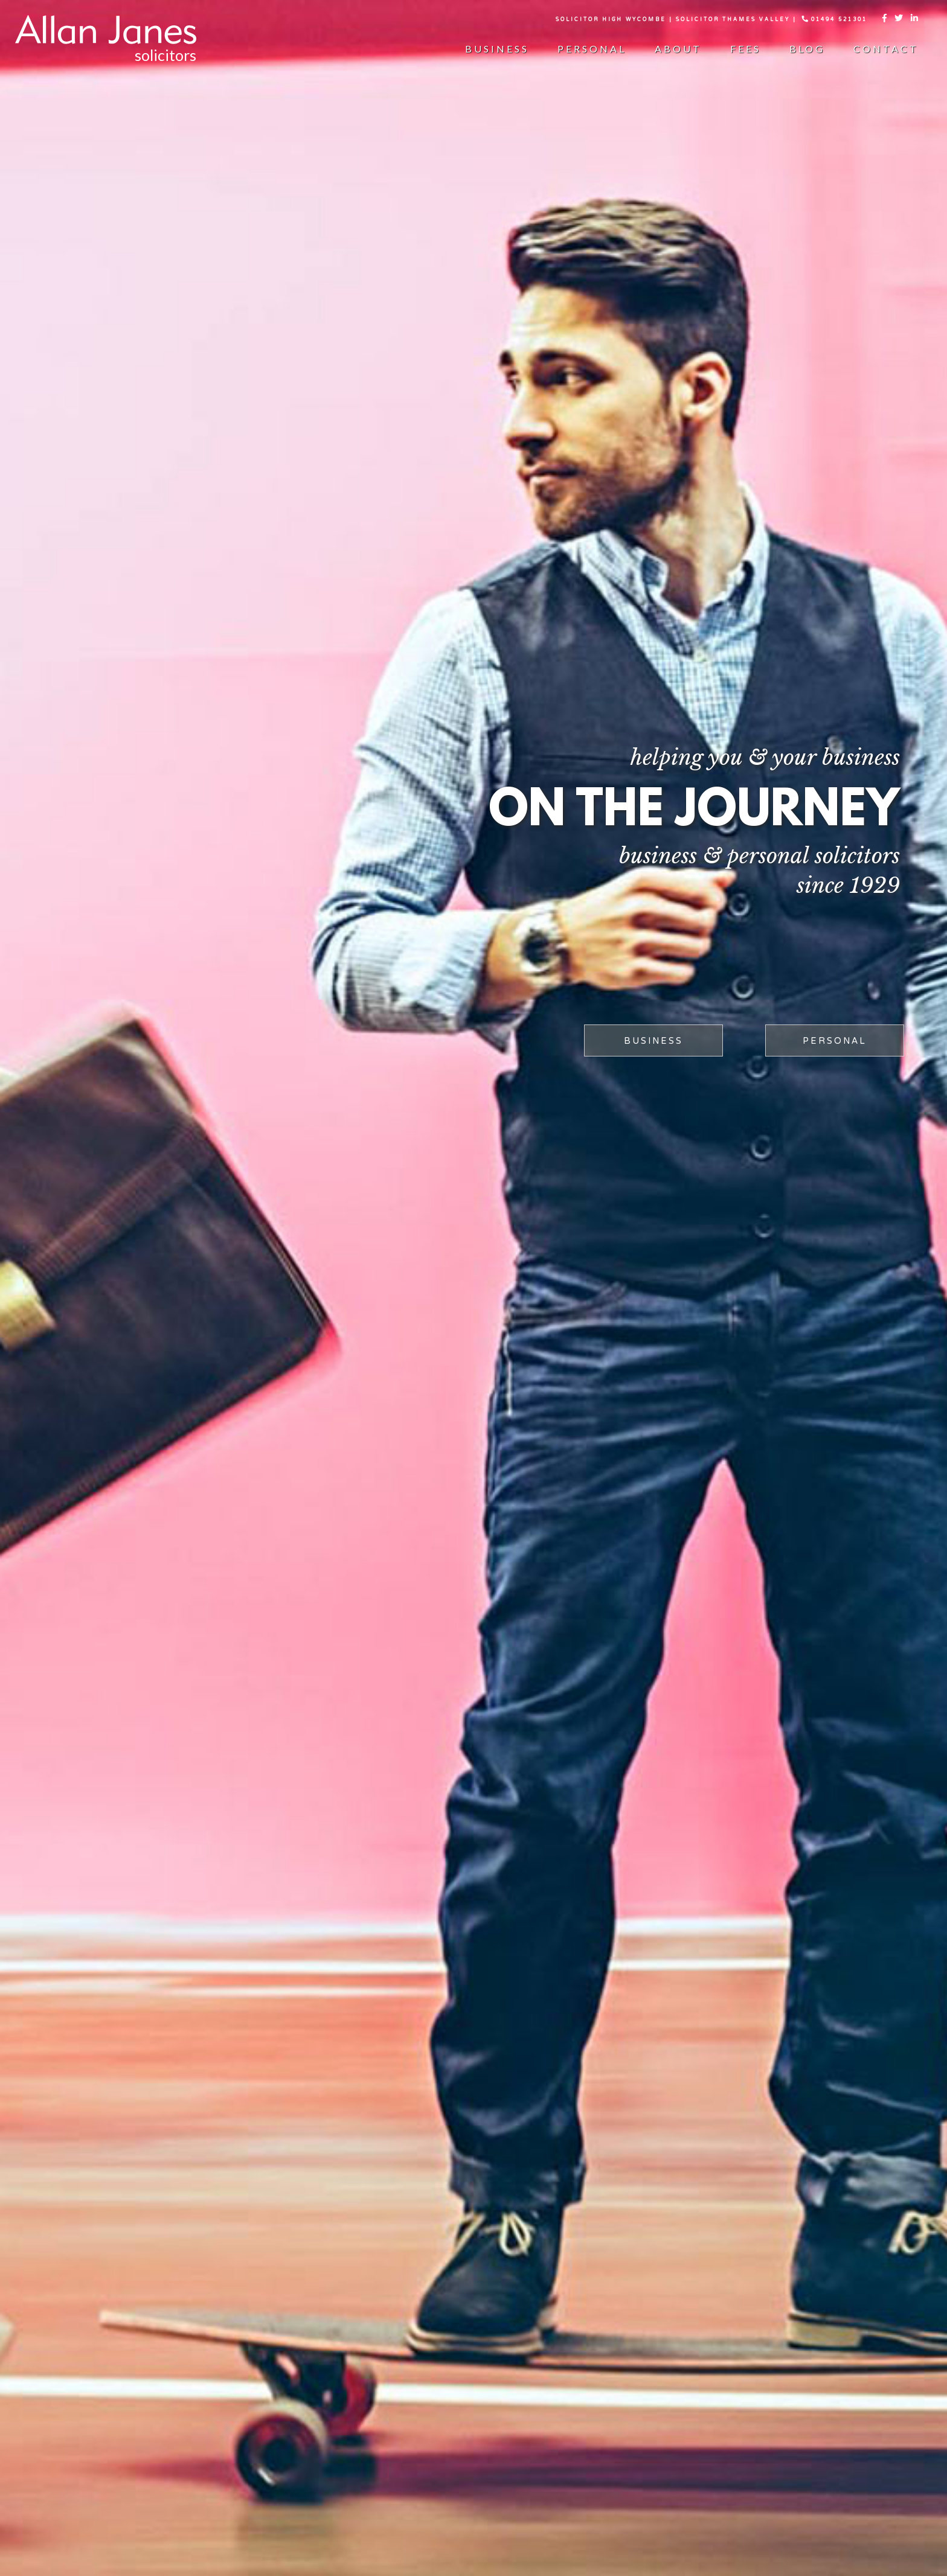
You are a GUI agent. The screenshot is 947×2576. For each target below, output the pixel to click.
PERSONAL (835, 1041)
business (653, 1041)
